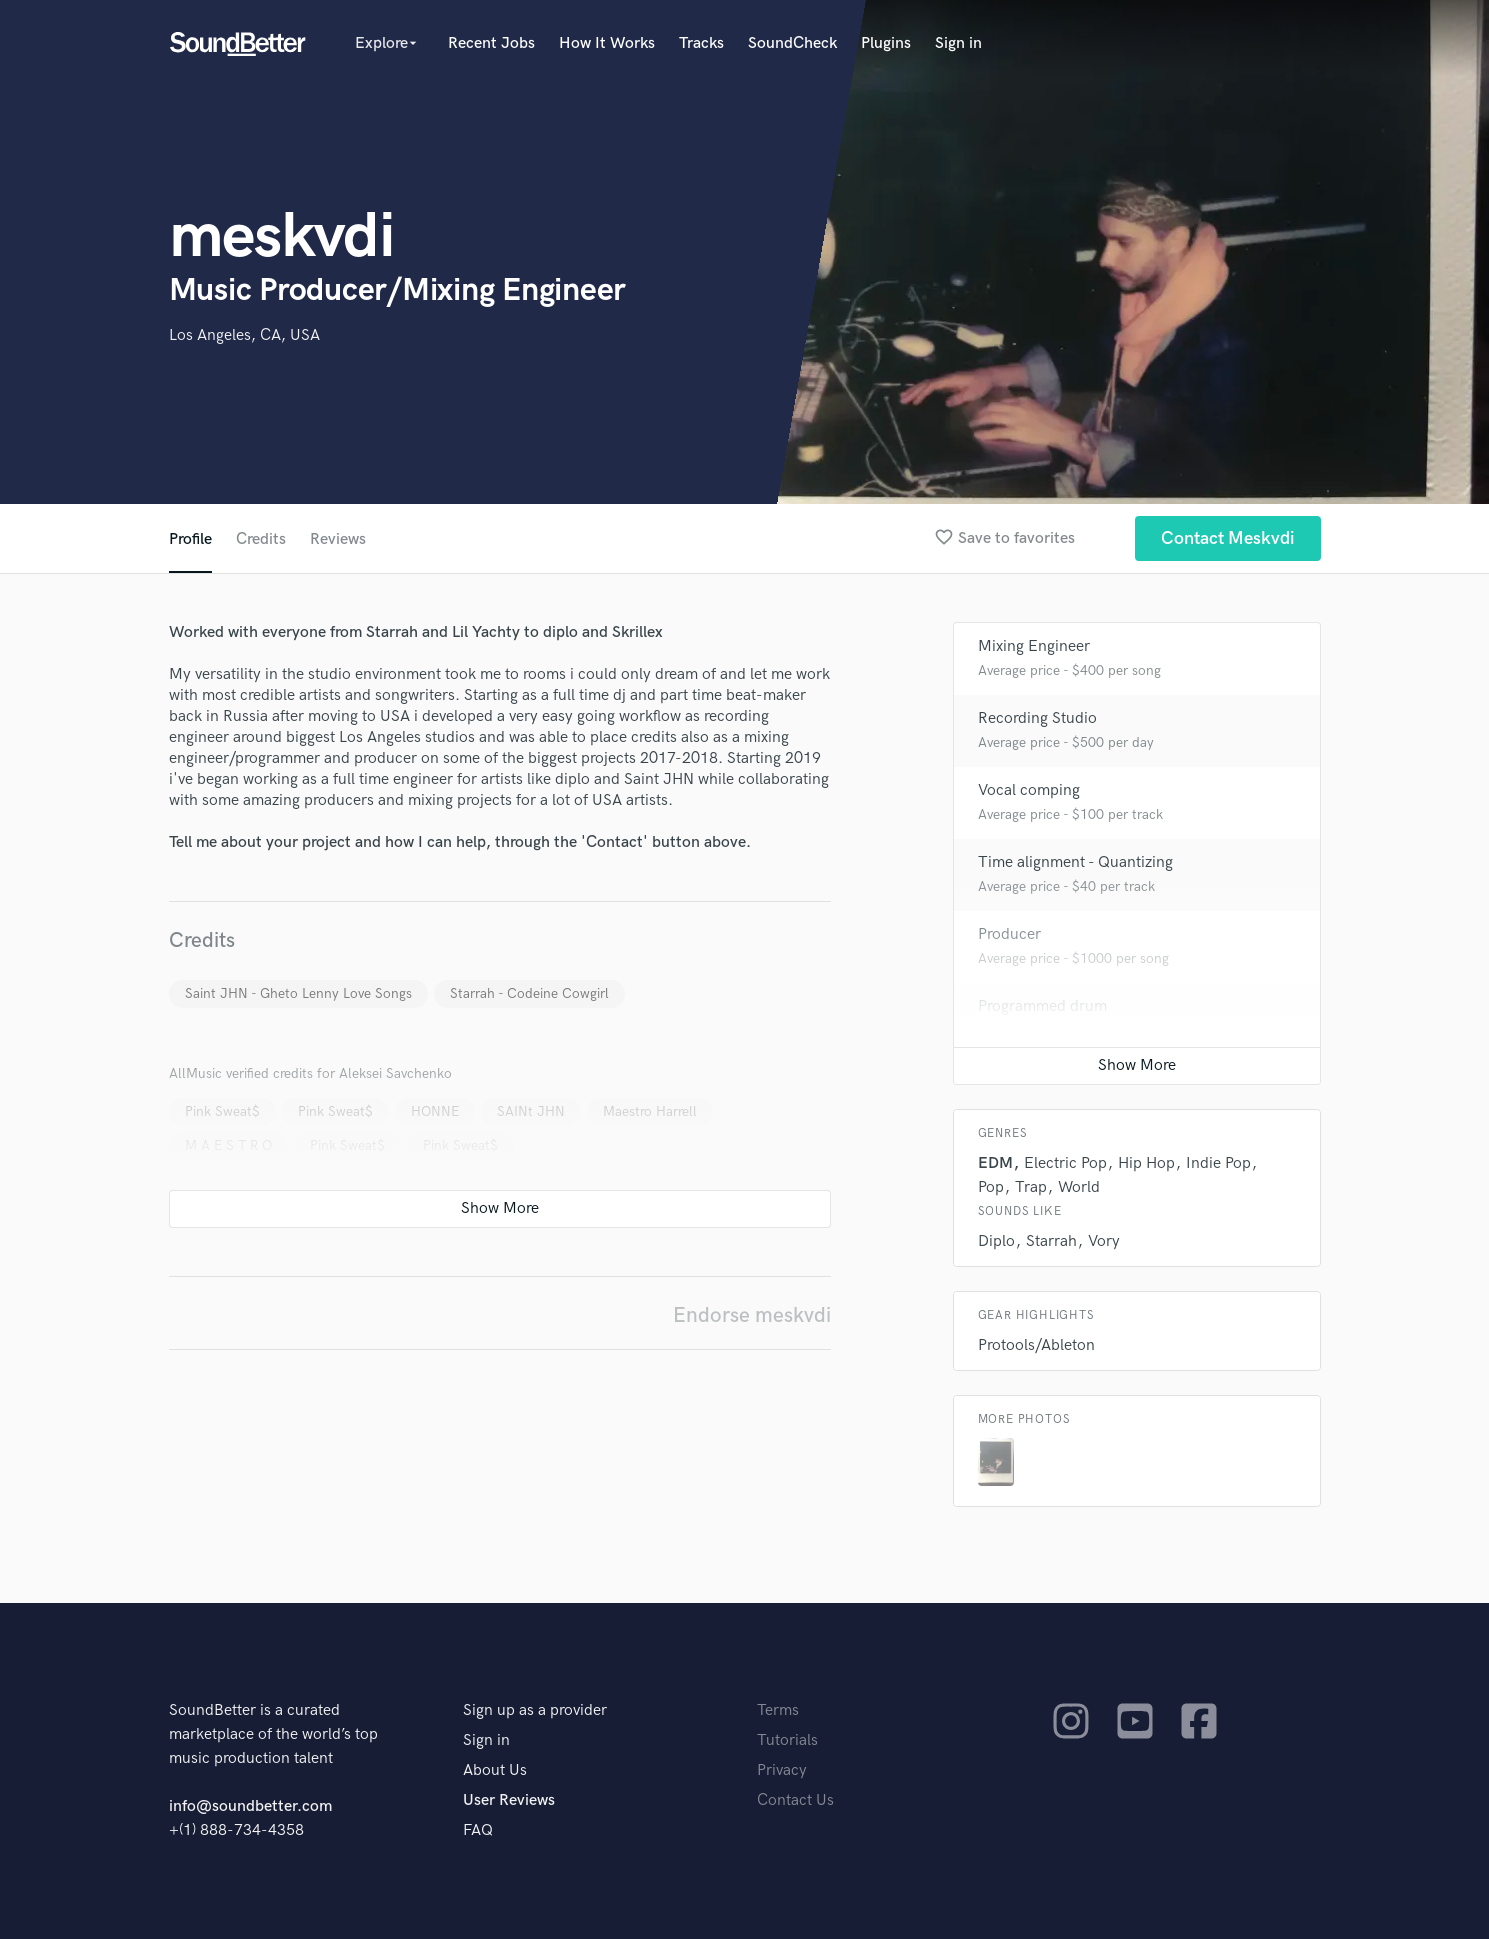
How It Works (607, 43)
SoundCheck (792, 43)
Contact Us (795, 1800)
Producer (1009, 934)
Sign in (958, 43)
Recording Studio (1037, 718)
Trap (1031, 1187)
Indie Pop (1218, 1163)
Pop (991, 1187)
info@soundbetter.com (250, 1806)
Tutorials (787, 1740)
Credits (261, 539)
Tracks (701, 43)
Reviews (338, 539)
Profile (190, 539)
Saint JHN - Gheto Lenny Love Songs (298, 993)
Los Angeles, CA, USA (244, 335)
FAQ (478, 1830)
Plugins (886, 43)
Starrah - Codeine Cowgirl (529, 993)
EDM (995, 1163)
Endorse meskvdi (752, 1315)
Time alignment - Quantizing (1075, 862)
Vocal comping (1029, 790)
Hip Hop (1146, 1163)
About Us (495, 1770)
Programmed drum (1042, 1006)
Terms (778, 1710)
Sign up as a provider (535, 1710)
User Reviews (509, 1800)
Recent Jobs (491, 43)
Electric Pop (1065, 1163)
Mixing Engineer (1034, 646)
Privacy (782, 1770)
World (1079, 1187)
